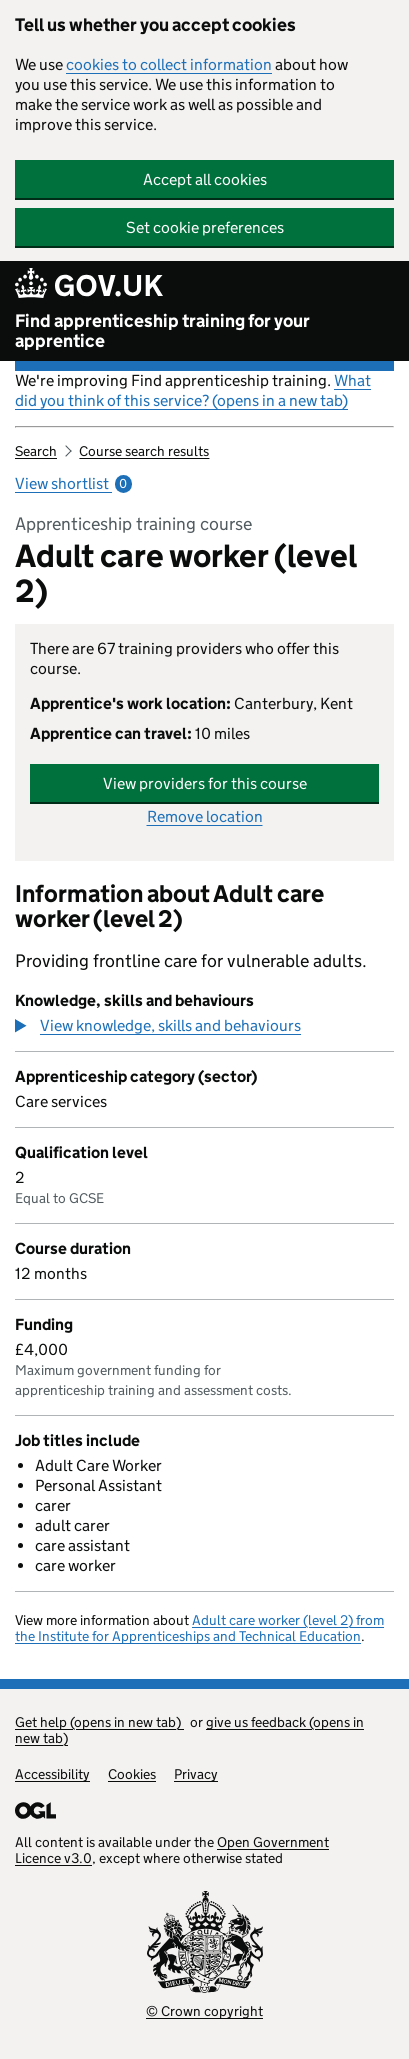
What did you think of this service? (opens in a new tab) (193, 390)
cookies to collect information (169, 64)
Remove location (205, 816)
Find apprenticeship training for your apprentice (162, 331)
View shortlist (73, 483)
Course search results (144, 451)
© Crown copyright (204, 2011)
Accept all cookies (205, 179)
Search (36, 451)
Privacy (196, 1774)
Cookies (132, 1774)
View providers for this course (205, 783)
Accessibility (52, 1774)
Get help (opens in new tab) (99, 1722)
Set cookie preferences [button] (205, 227)
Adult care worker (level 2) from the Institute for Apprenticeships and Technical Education (199, 1628)
